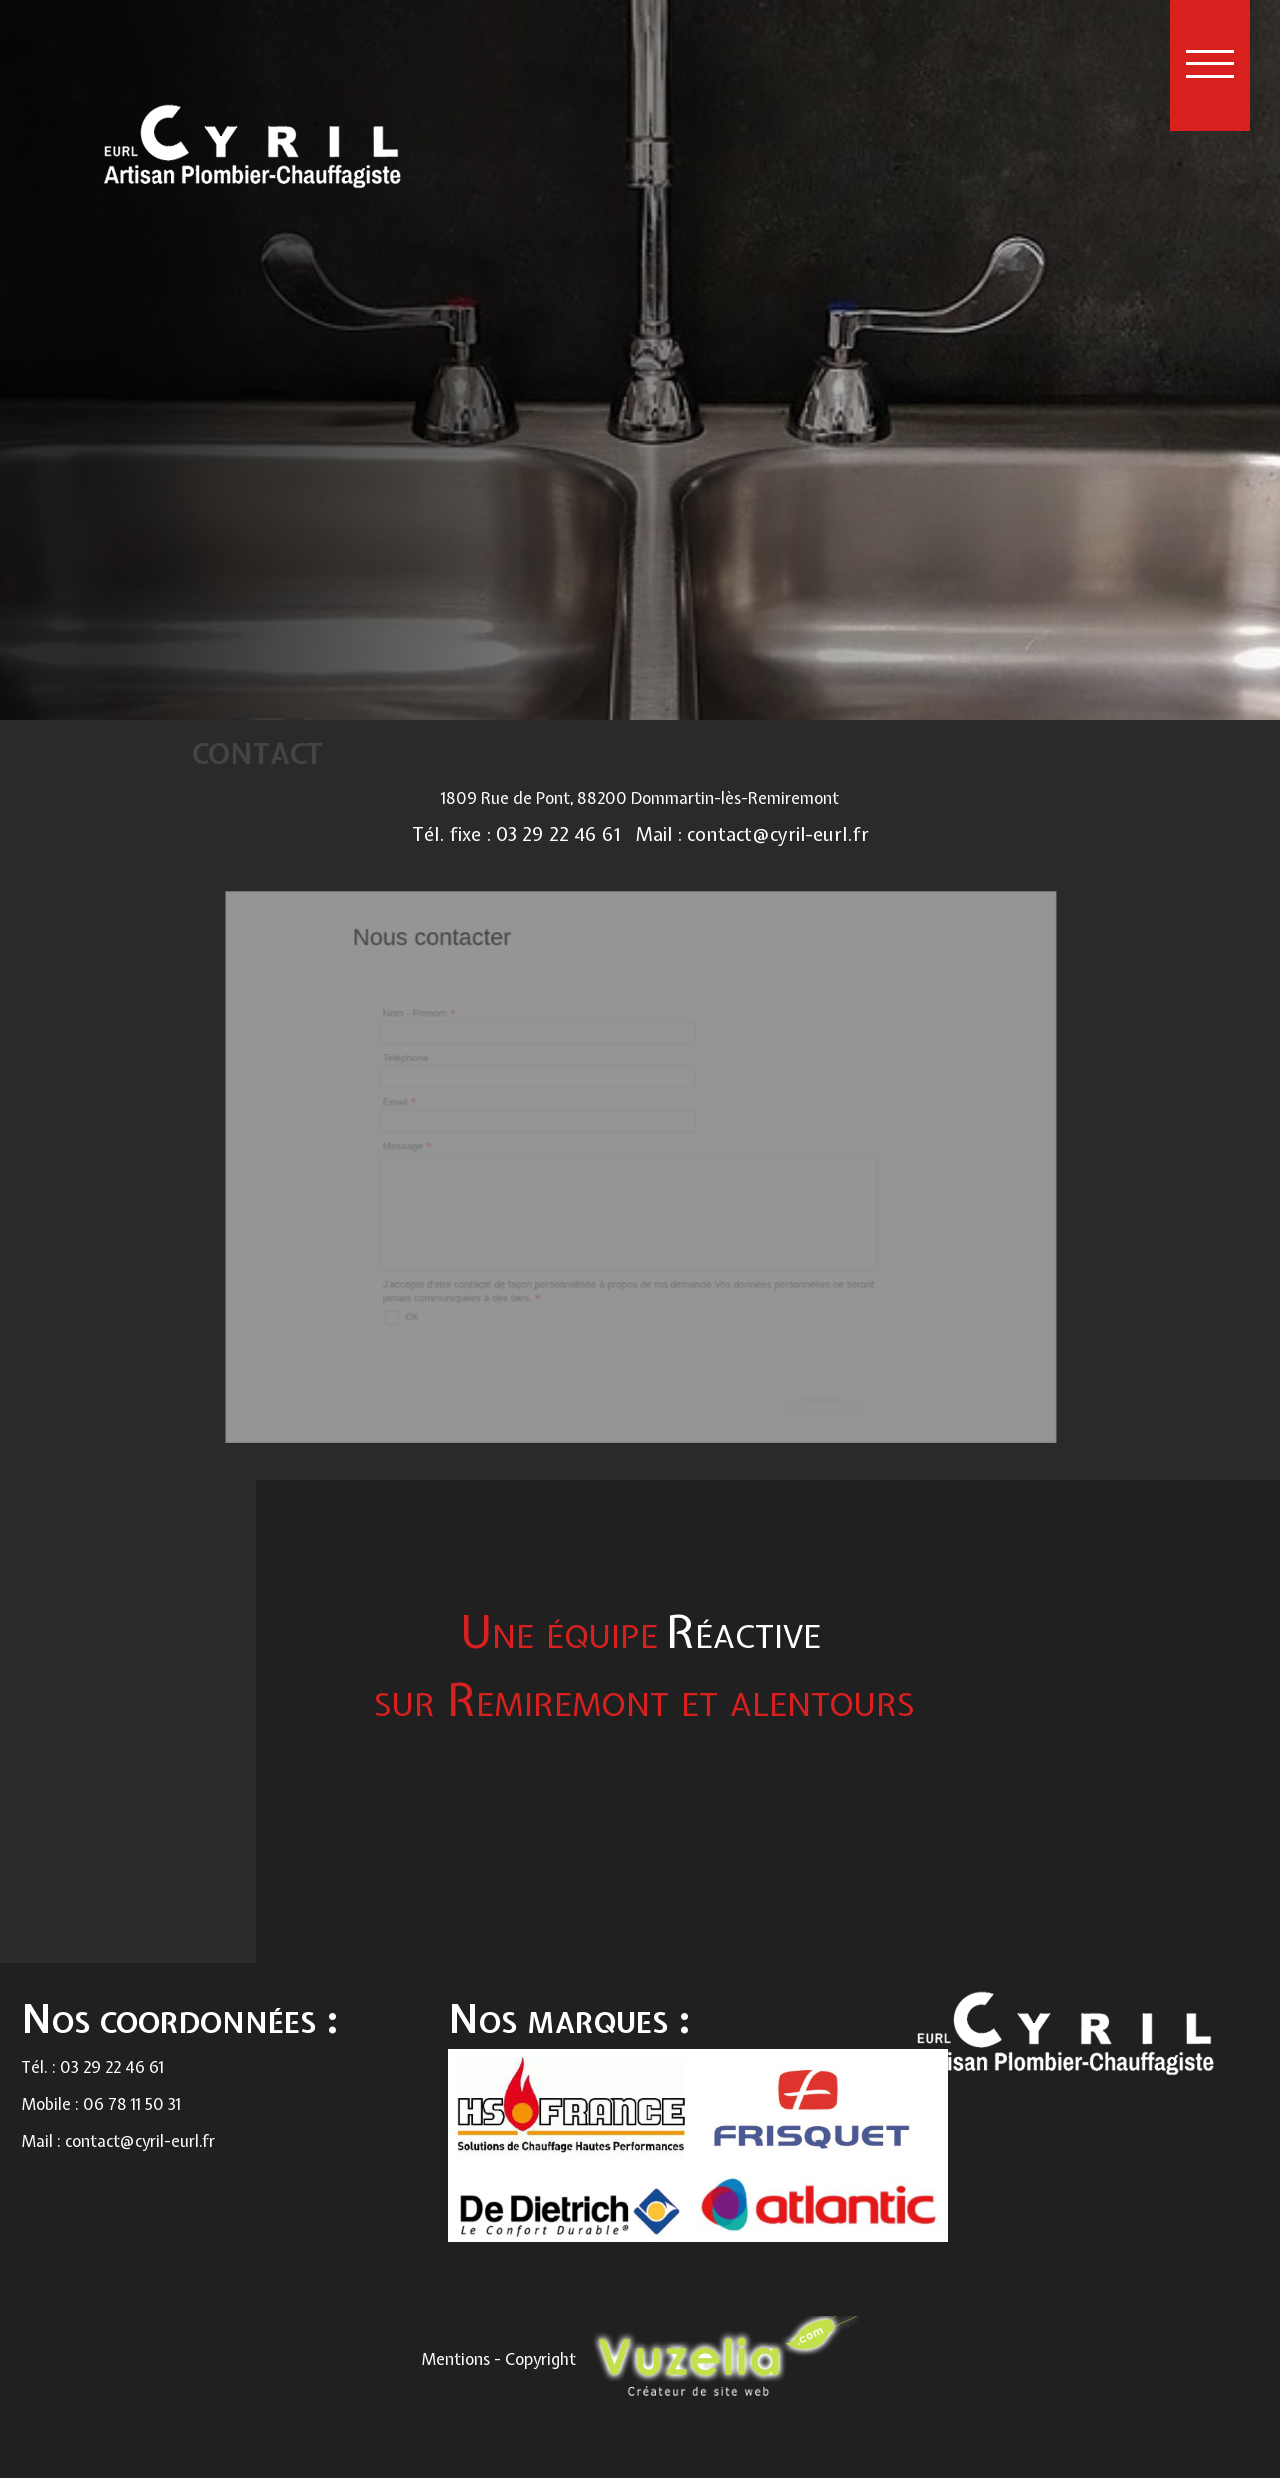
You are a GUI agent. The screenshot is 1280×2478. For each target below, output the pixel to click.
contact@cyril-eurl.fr (778, 834)
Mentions (457, 2358)
